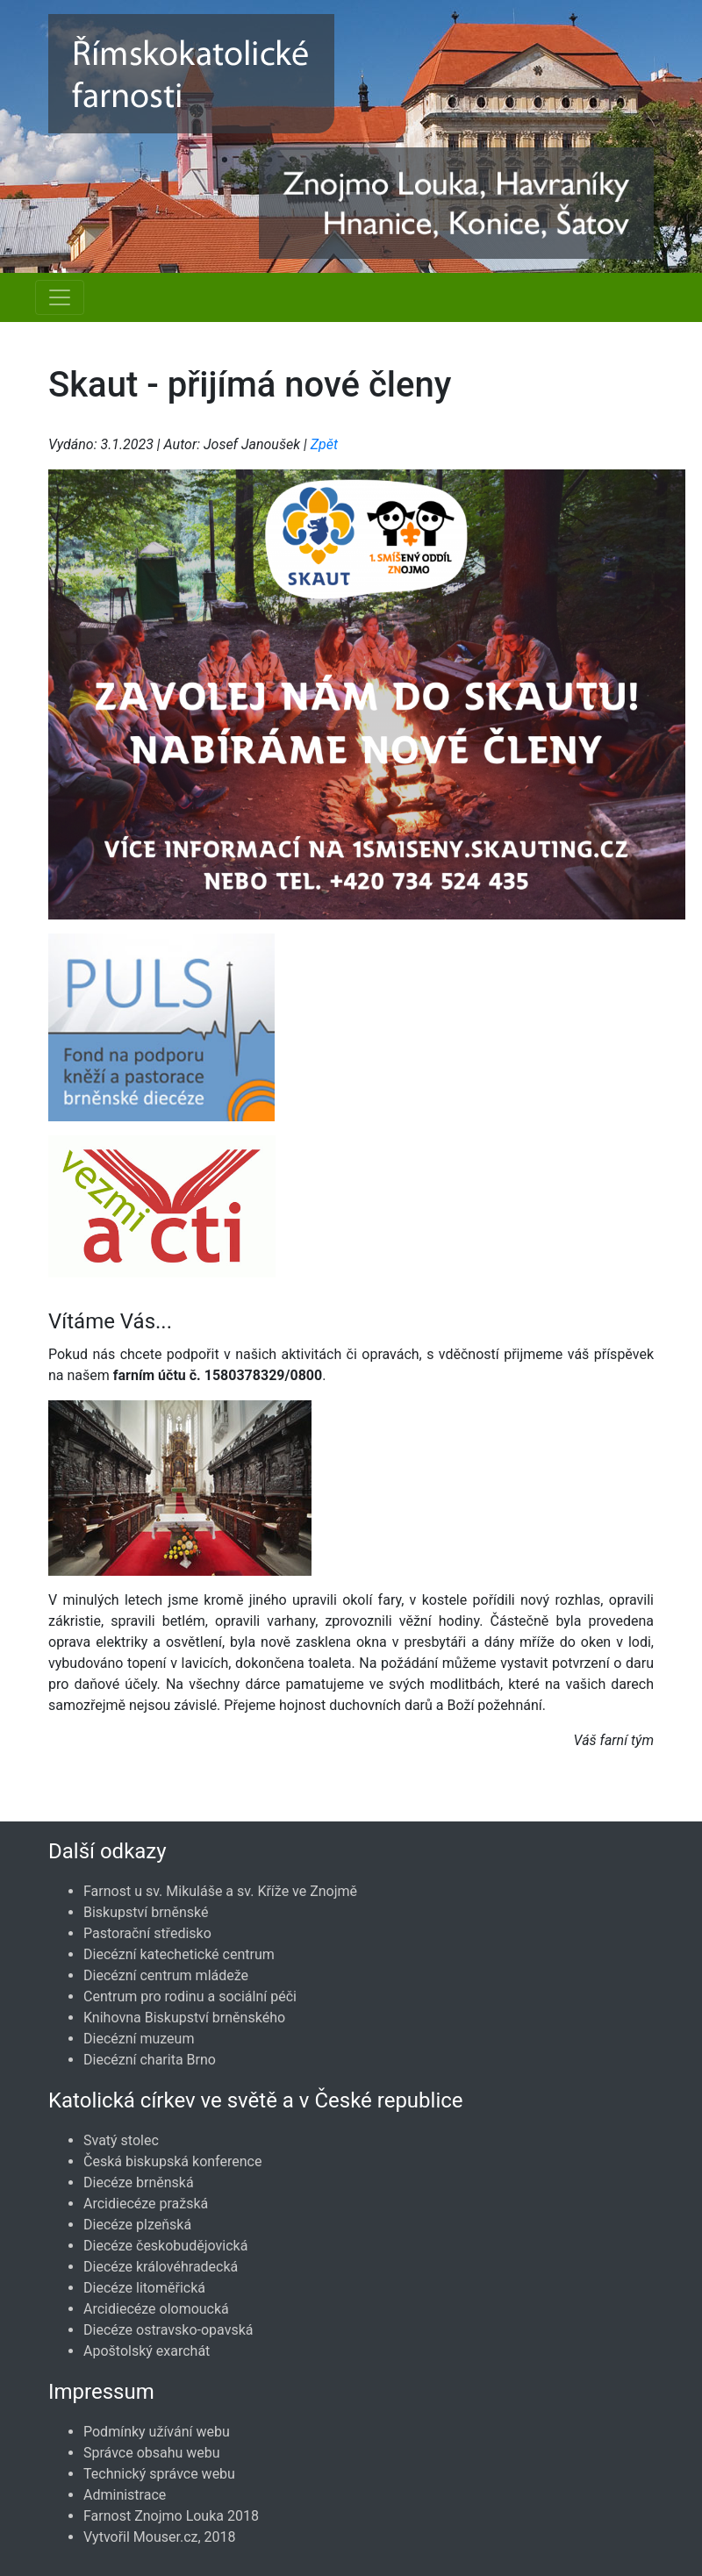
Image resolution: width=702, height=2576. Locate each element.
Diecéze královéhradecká (160, 2266)
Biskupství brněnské (145, 1912)
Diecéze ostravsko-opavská (168, 2330)
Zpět (324, 444)
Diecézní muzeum (138, 2038)
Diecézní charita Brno (149, 2059)
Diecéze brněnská (138, 2182)
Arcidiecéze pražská (145, 2203)
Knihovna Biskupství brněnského (184, 2017)
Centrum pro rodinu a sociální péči (190, 1996)
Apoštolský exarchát (146, 2351)
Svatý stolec (121, 2140)
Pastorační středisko (147, 1933)
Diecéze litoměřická (144, 2287)
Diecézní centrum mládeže (165, 1975)
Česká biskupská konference (172, 2161)
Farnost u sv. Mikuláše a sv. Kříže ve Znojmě (220, 1891)
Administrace (124, 2495)
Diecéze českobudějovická (165, 2245)
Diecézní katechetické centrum (179, 1954)
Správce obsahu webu (151, 2452)
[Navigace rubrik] (59, 297)
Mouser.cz (165, 2537)
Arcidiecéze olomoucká (156, 2309)
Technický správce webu (159, 2473)
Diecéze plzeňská (137, 2224)
